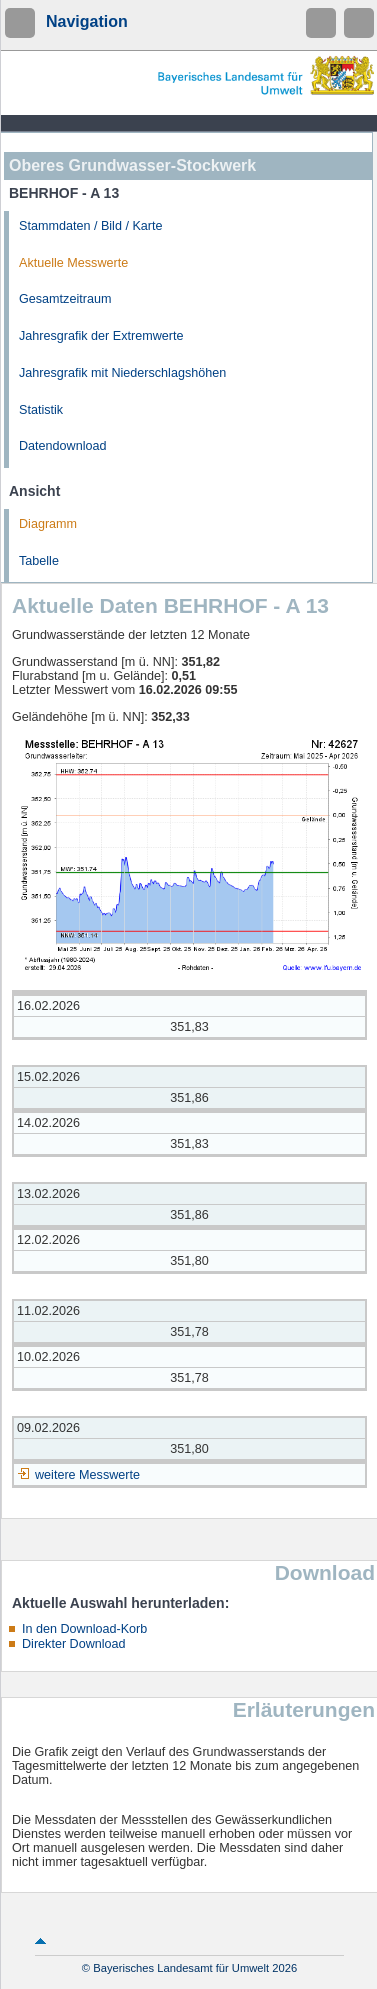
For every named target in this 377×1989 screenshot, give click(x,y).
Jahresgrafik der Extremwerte (101, 336)
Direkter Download (74, 1644)
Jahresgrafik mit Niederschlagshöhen (122, 373)
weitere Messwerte (87, 1475)
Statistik (41, 410)
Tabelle (39, 561)
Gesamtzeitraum (65, 299)
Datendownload (63, 446)
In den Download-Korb (84, 1629)
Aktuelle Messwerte (73, 263)
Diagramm (48, 524)
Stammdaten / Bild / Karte (91, 226)
